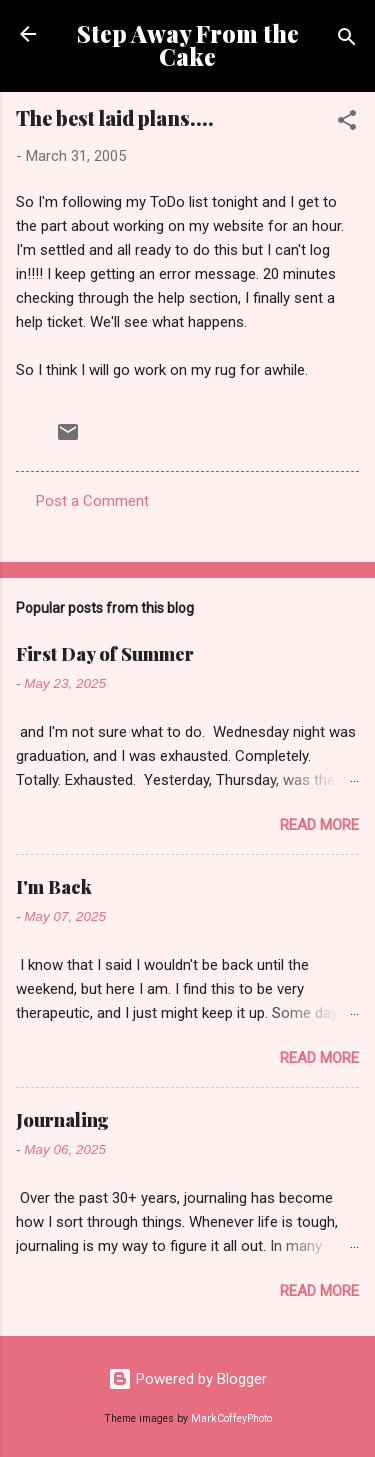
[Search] (347, 40)
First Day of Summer (105, 654)
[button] (347, 123)
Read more (319, 825)
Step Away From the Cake (188, 45)
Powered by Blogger (187, 1379)
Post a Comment (92, 501)
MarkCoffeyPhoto (231, 1418)
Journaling (62, 1120)
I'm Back (54, 887)
